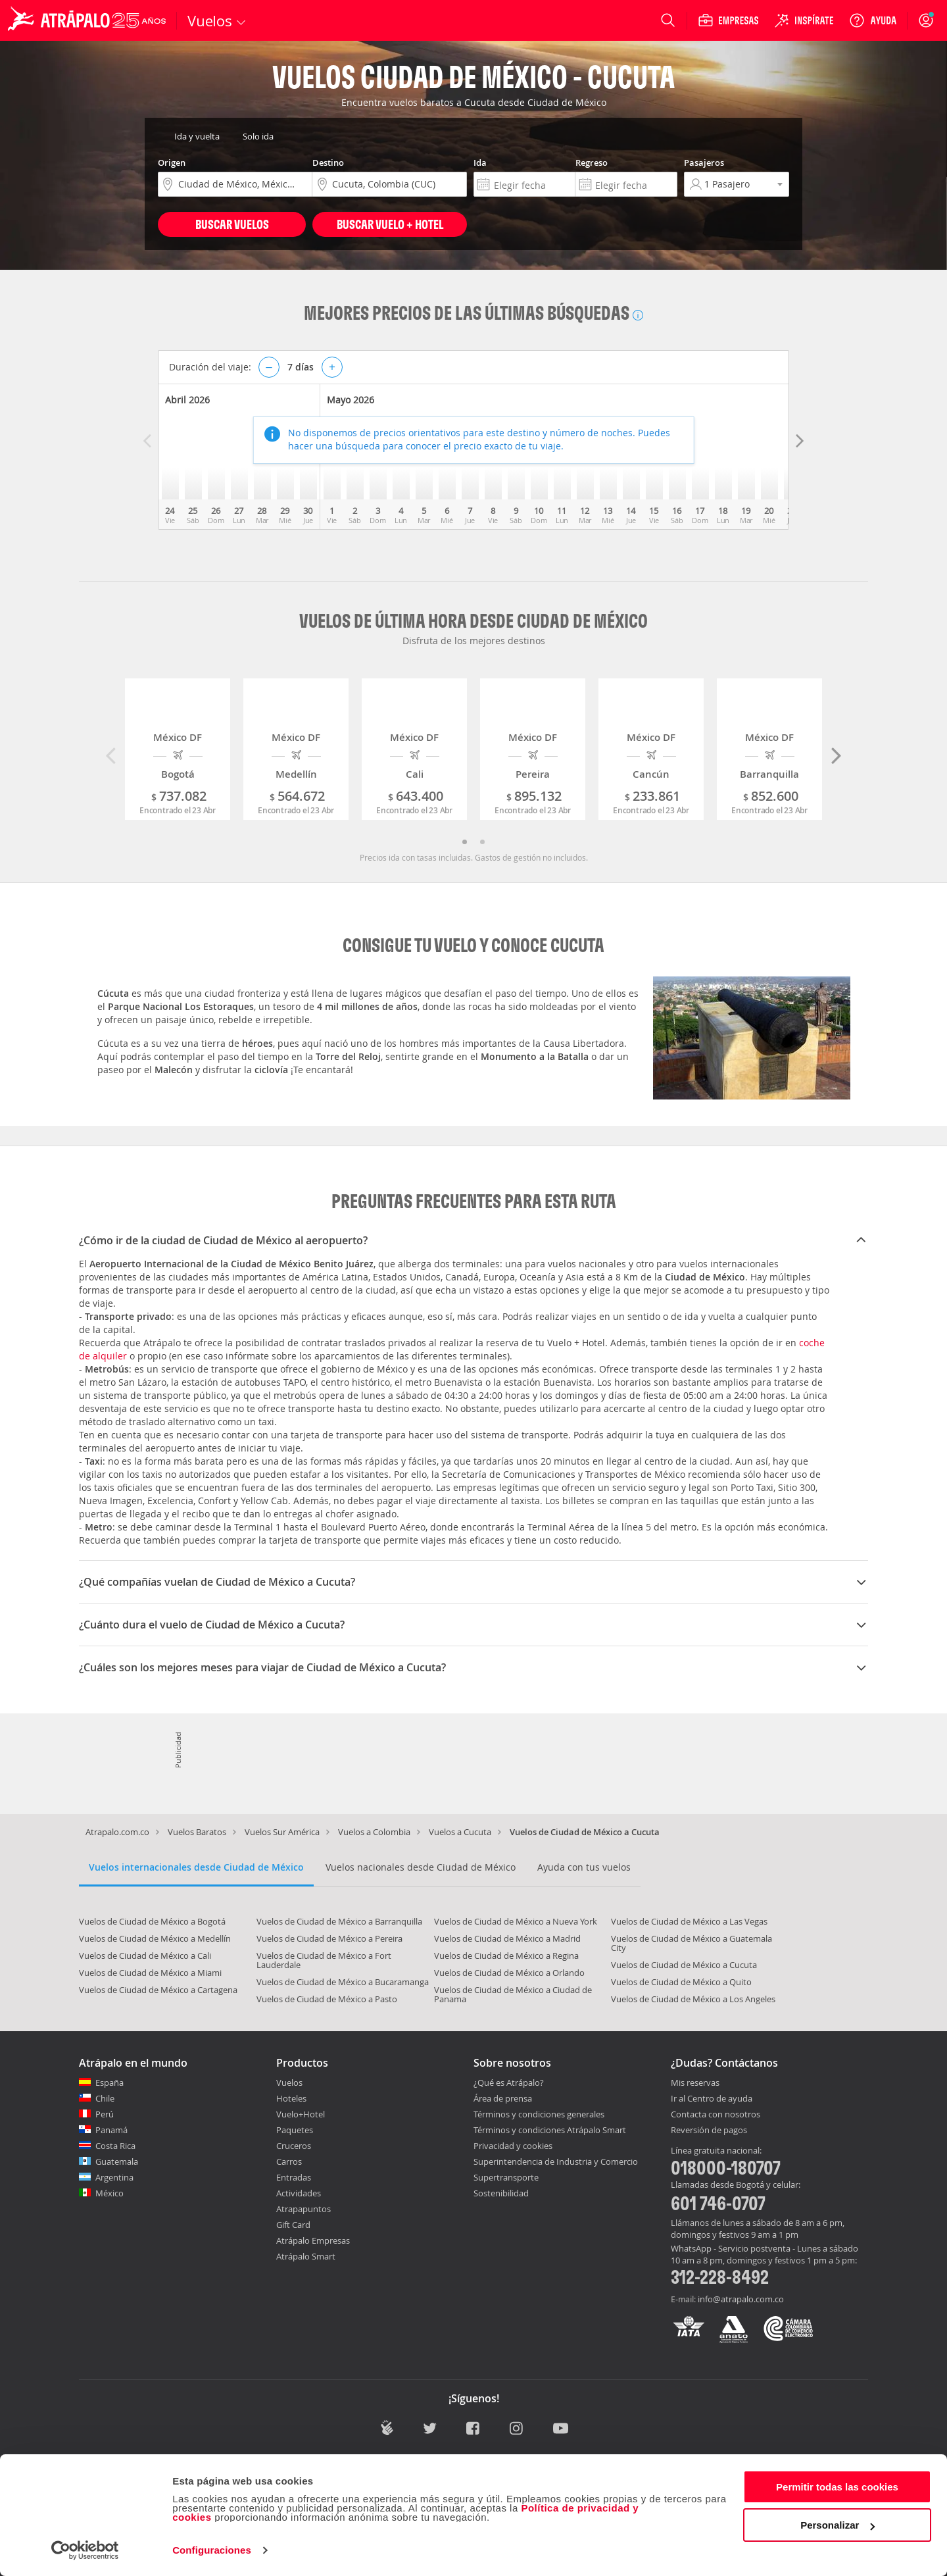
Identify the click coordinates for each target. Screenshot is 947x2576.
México (109, 2193)
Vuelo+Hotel (300, 2114)
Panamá (111, 2130)
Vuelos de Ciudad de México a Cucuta (684, 1965)
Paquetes (294, 2130)
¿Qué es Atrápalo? (509, 2082)
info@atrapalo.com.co (741, 2299)
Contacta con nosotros (715, 2114)
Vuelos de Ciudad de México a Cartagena (158, 1990)
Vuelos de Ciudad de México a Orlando (509, 1973)
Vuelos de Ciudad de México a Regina (506, 1955)
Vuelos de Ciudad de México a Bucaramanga (342, 1982)
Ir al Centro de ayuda (711, 2099)
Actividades (298, 2193)
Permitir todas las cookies (837, 2486)
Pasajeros (704, 162)
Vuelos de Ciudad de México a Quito (681, 1982)
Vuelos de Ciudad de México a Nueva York (515, 1921)
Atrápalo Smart (305, 2256)
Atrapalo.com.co (117, 1832)
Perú (104, 2114)
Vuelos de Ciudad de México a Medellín (155, 1938)
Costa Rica (115, 2146)
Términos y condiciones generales (539, 2114)
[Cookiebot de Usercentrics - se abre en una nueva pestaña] (85, 2550)
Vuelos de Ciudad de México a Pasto (326, 1999)
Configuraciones (211, 2550)
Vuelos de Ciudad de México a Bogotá (152, 1921)
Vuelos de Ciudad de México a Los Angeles (693, 1999)
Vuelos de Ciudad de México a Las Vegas (689, 1921)
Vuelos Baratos (197, 1832)
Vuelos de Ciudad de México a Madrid (507, 1938)
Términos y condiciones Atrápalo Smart (550, 2130)
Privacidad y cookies (513, 2146)
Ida (480, 162)
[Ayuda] (872, 20)
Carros (289, 2161)
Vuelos (289, 2082)
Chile (104, 2098)
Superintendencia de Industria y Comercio (556, 2161)
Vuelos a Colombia (374, 1832)
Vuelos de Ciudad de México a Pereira (329, 1938)
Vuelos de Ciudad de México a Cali (145, 1955)
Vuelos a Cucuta (460, 1832)
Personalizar (837, 2525)
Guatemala (116, 2161)
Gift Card (293, 2225)
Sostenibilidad (501, 2193)
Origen (171, 162)
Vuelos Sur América (282, 1832)
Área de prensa (503, 2098)
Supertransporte (506, 2177)
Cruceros (293, 2146)
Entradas (293, 2177)
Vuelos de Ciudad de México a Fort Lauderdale (323, 1960)
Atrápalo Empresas (313, 2240)
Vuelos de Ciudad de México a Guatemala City (691, 1943)
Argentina (114, 2177)
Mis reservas (695, 2083)
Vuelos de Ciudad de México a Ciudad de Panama (513, 1994)
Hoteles (291, 2098)
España (109, 2082)
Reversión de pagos (709, 2130)
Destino (328, 162)
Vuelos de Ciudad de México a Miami (150, 1973)
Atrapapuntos (303, 2209)
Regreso (591, 162)
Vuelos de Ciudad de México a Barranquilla (339, 1921)
